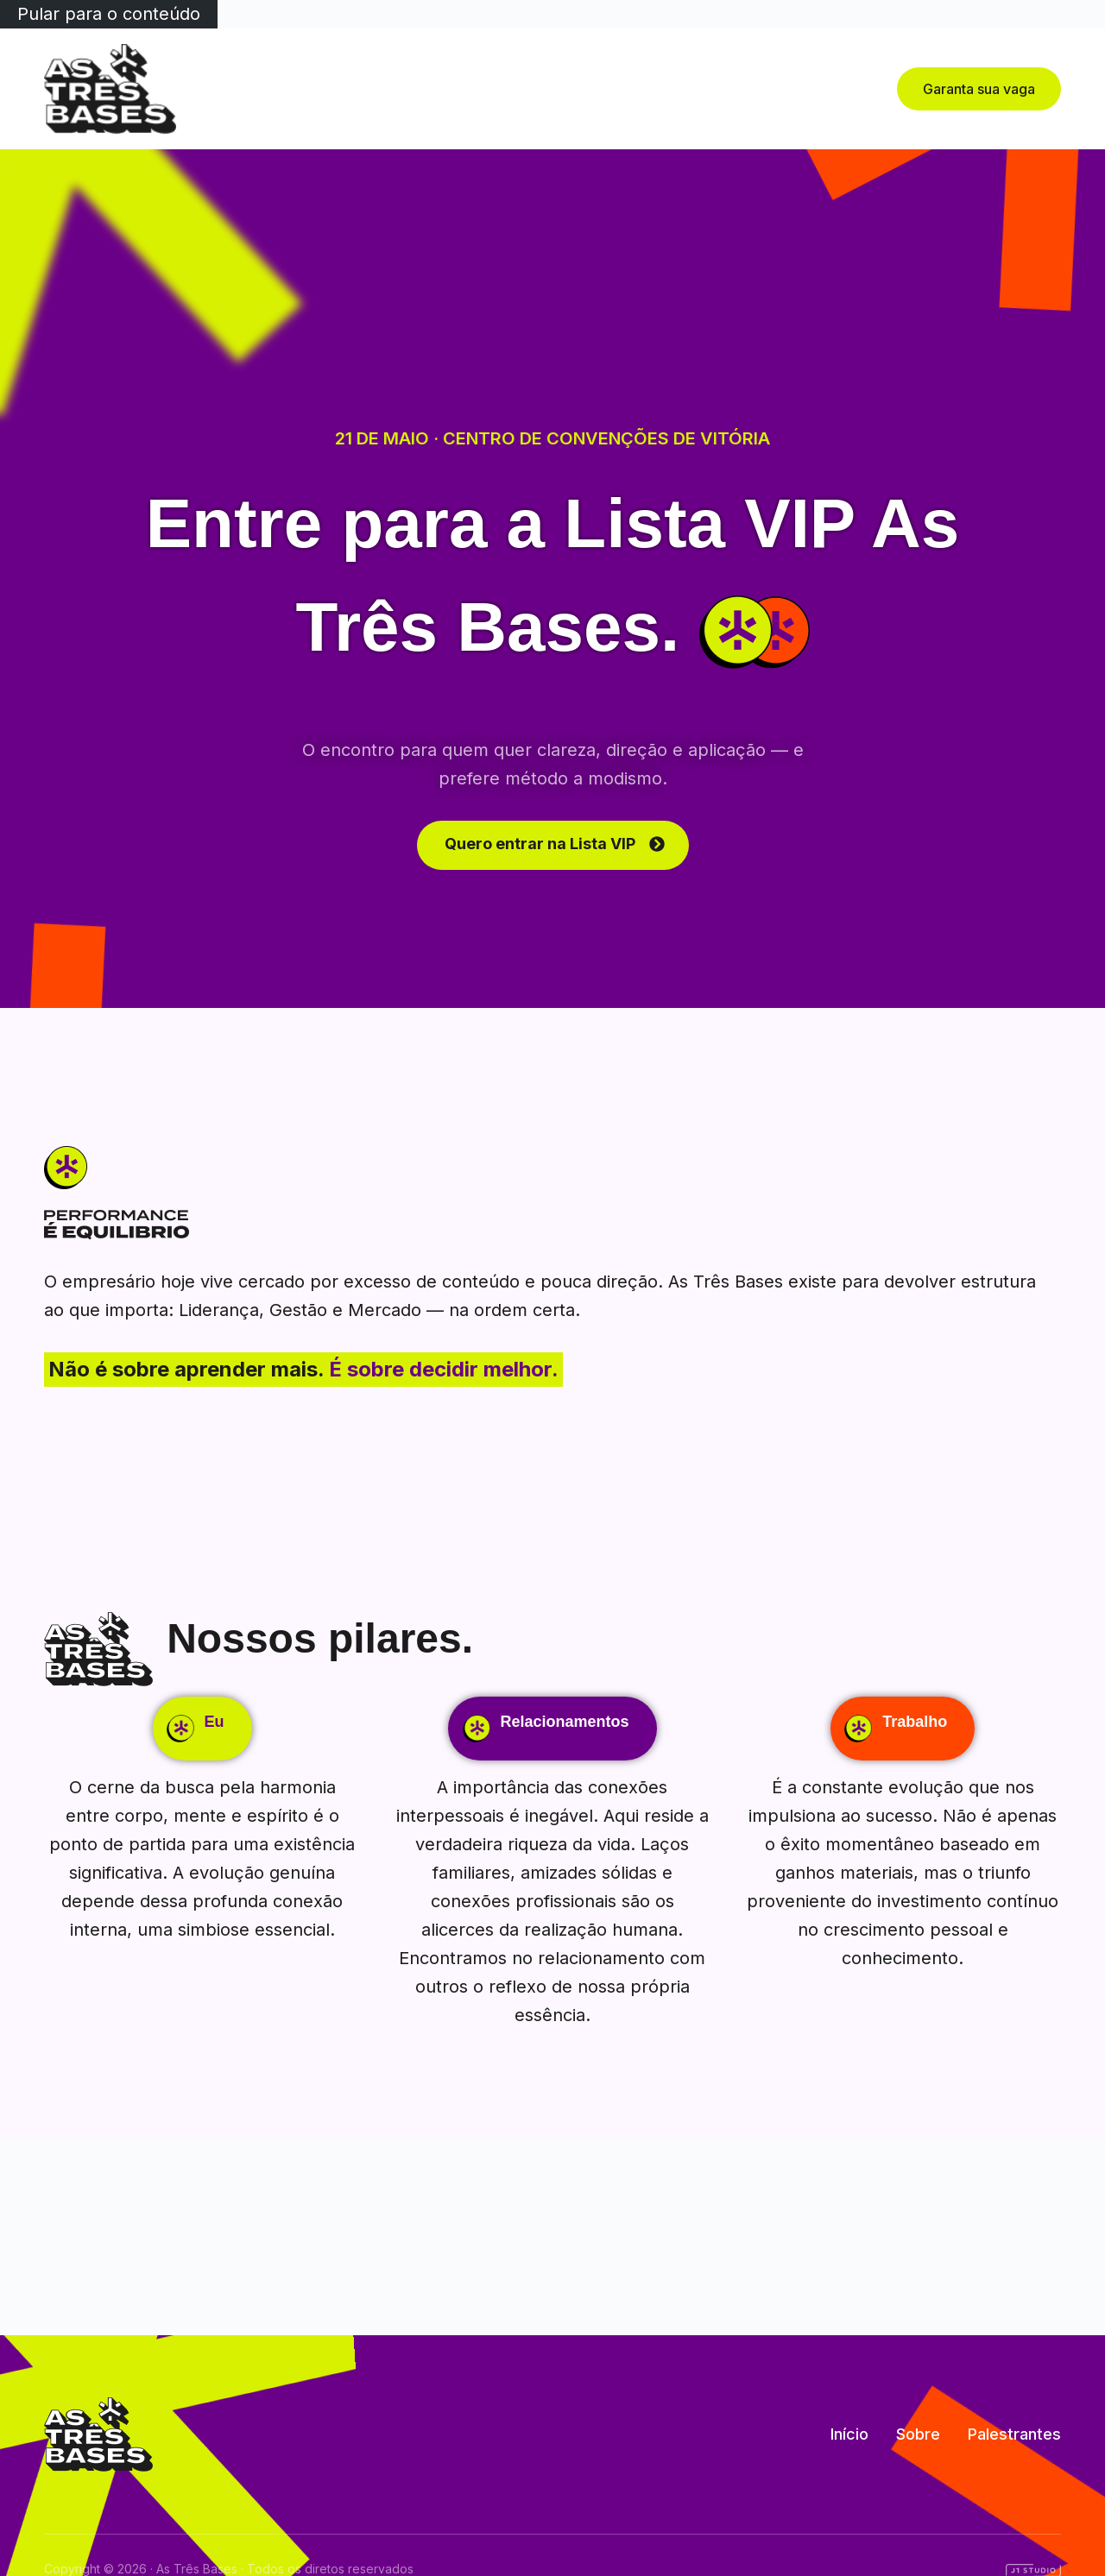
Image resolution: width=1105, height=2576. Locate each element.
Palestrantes (598, 88)
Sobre (509, 88)
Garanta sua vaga (979, 89)
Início (447, 88)
